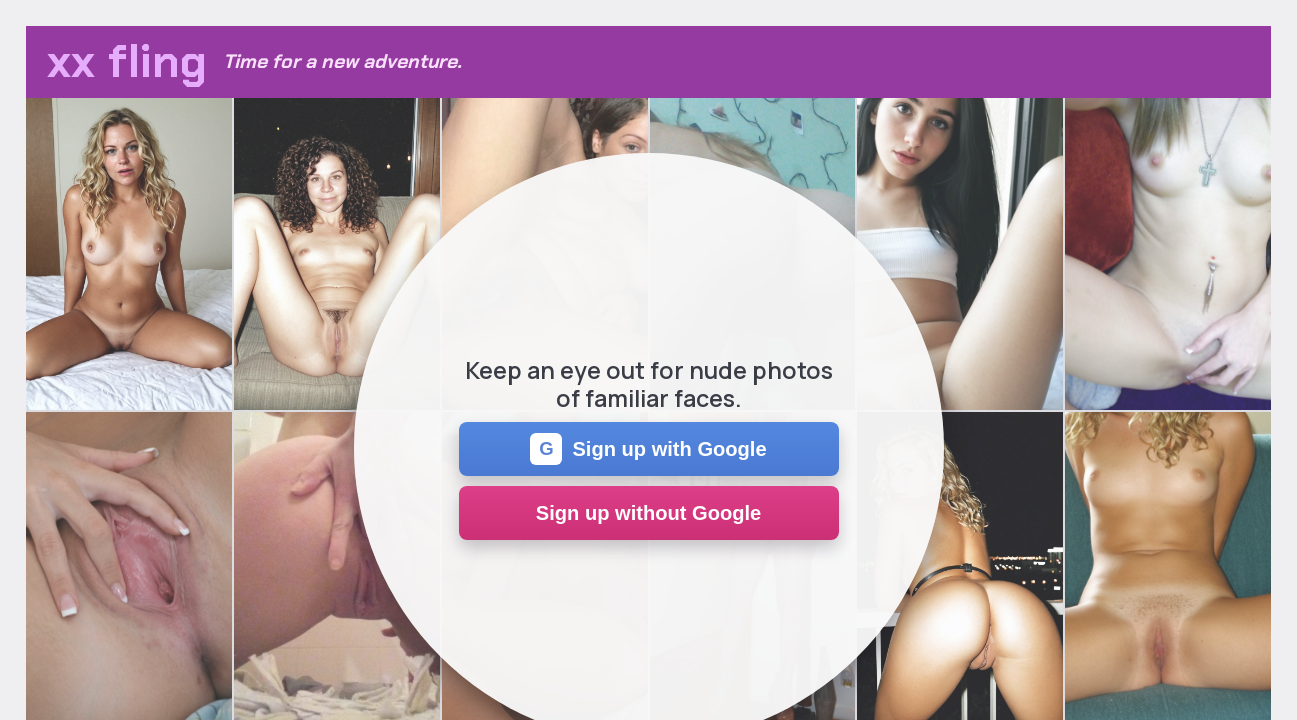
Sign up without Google (648, 513)
